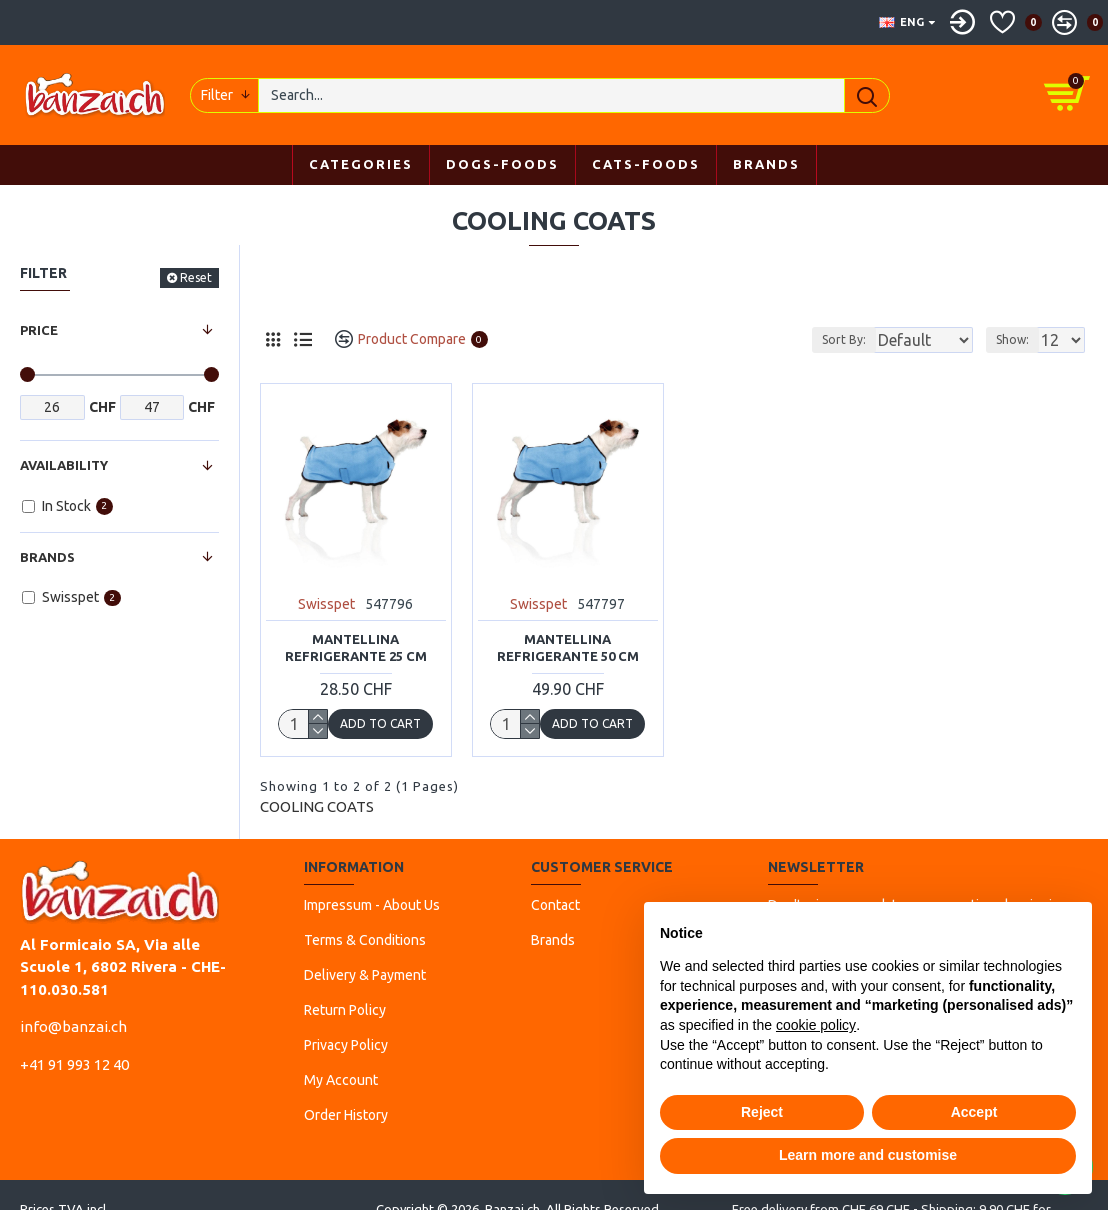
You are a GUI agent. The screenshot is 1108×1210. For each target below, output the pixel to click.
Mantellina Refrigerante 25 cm (356, 647)
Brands (47, 557)
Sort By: (828, 339)
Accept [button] (974, 1112)
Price (39, 330)
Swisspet (326, 604)
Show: (1018, 339)
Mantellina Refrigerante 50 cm (568, 647)
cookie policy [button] (816, 1025)
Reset (196, 277)
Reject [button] (762, 1112)
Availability (64, 465)
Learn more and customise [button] (868, 1155)
